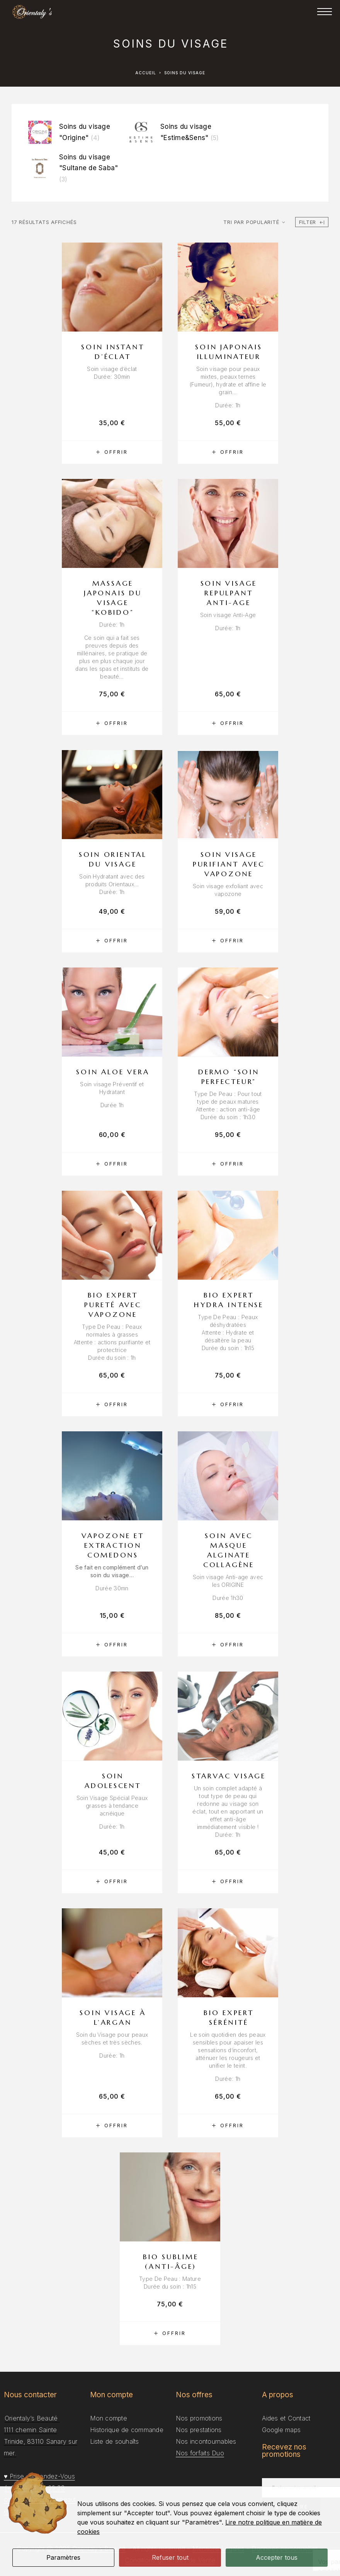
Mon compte (108, 2418)
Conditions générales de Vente (170, 2560)
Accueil (145, 72)
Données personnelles (285, 2548)
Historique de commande (126, 2430)
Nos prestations (199, 2430)
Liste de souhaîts (114, 2441)
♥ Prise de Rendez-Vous (39, 2476)
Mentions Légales (218, 2548)
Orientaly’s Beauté (98, 2548)
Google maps (281, 2430)
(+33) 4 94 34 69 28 (35, 2488)
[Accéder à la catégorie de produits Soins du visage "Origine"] (76, 132)
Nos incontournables (206, 2441)
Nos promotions (199, 2418)
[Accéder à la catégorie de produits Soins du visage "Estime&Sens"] (177, 132)
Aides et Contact (286, 2418)
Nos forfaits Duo (200, 2453)
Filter (312, 222)
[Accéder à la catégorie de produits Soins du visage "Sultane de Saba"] (76, 168)
